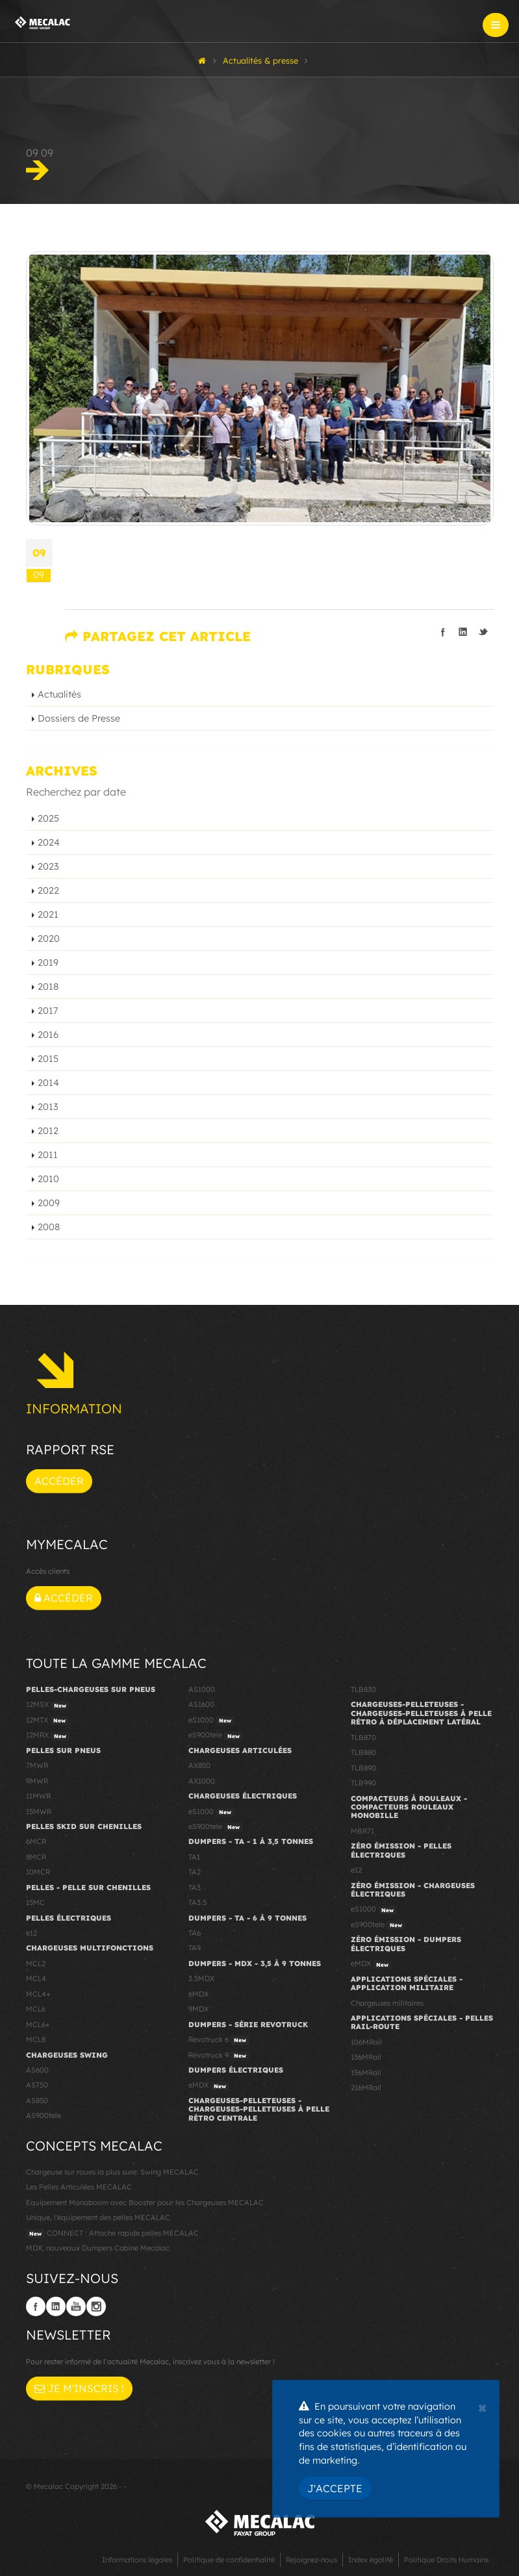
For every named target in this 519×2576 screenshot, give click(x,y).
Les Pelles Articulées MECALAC (79, 2186)
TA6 (194, 1933)
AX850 (199, 1765)
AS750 (37, 2085)
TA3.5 (197, 1902)
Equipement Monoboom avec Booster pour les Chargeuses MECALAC (145, 2202)
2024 (49, 842)
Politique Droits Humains (446, 2559)
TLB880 (363, 1752)
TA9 (194, 1947)
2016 (48, 1035)
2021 (48, 914)
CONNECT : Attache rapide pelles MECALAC (112, 2234)
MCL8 (35, 2039)
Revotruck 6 (218, 2040)
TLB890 (363, 1768)
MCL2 (35, 1963)
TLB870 (363, 1737)
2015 (48, 1059)
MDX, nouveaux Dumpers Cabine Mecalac (98, 2248)
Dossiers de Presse (79, 718)
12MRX (48, 1735)
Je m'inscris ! (79, 2388)
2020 (49, 938)
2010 (48, 1179)
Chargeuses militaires (387, 2003)
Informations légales (137, 2559)
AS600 (37, 2070)
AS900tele (43, 2115)
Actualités (59, 694)
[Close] (482, 2406)
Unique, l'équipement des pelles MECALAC (98, 2217)
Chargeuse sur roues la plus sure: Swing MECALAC (112, 2172)
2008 (49, 1227)
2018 (48, 986)
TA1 (194, 1857)
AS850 (37, 2100)
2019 (48, 962)
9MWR (37, 1781)
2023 (48, 866)
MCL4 (36, 1978)
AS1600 (201, 1704)
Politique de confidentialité (229, 2559)
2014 (48, 1083)
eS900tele (215, 1735)
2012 (48, 1131)
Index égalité (370, 2559)
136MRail (366, 2057)
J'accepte (334, 2488)
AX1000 (201, 1781)
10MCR (38, 1871)
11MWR (38, 1795)
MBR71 (362, 1831)
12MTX (47, 1720)
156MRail (366, 2072)
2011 (48, 1155)
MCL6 (35, 2009)
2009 (49, 1203)
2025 (48, 818)
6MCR (36, 1841)
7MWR (37, 1765)
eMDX (208, 2085)
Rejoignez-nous (311, 2559)
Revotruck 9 (218, 2056)
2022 (48, 890)
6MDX (198, 1994)
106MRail (366, 2042)
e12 (31, 1933)
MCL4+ (38, 1994)
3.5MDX (201, 1978)
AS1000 (201, 1689)
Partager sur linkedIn (463, 632)
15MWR (38, 1811)
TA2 (194, 1871)
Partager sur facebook (443, 632)
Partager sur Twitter (483, 632)
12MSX (48, 1705)
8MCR (36, 1857)
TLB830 (363, 1689)
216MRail (366, 2087)
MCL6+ (38, 2024)
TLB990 (363, 1782)
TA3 (194, 1887)
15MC (35, 1902)
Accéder (59, 1480)
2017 (48, 1011)
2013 (48, 1107)
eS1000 (211, 1720)
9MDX (198, 2009)
